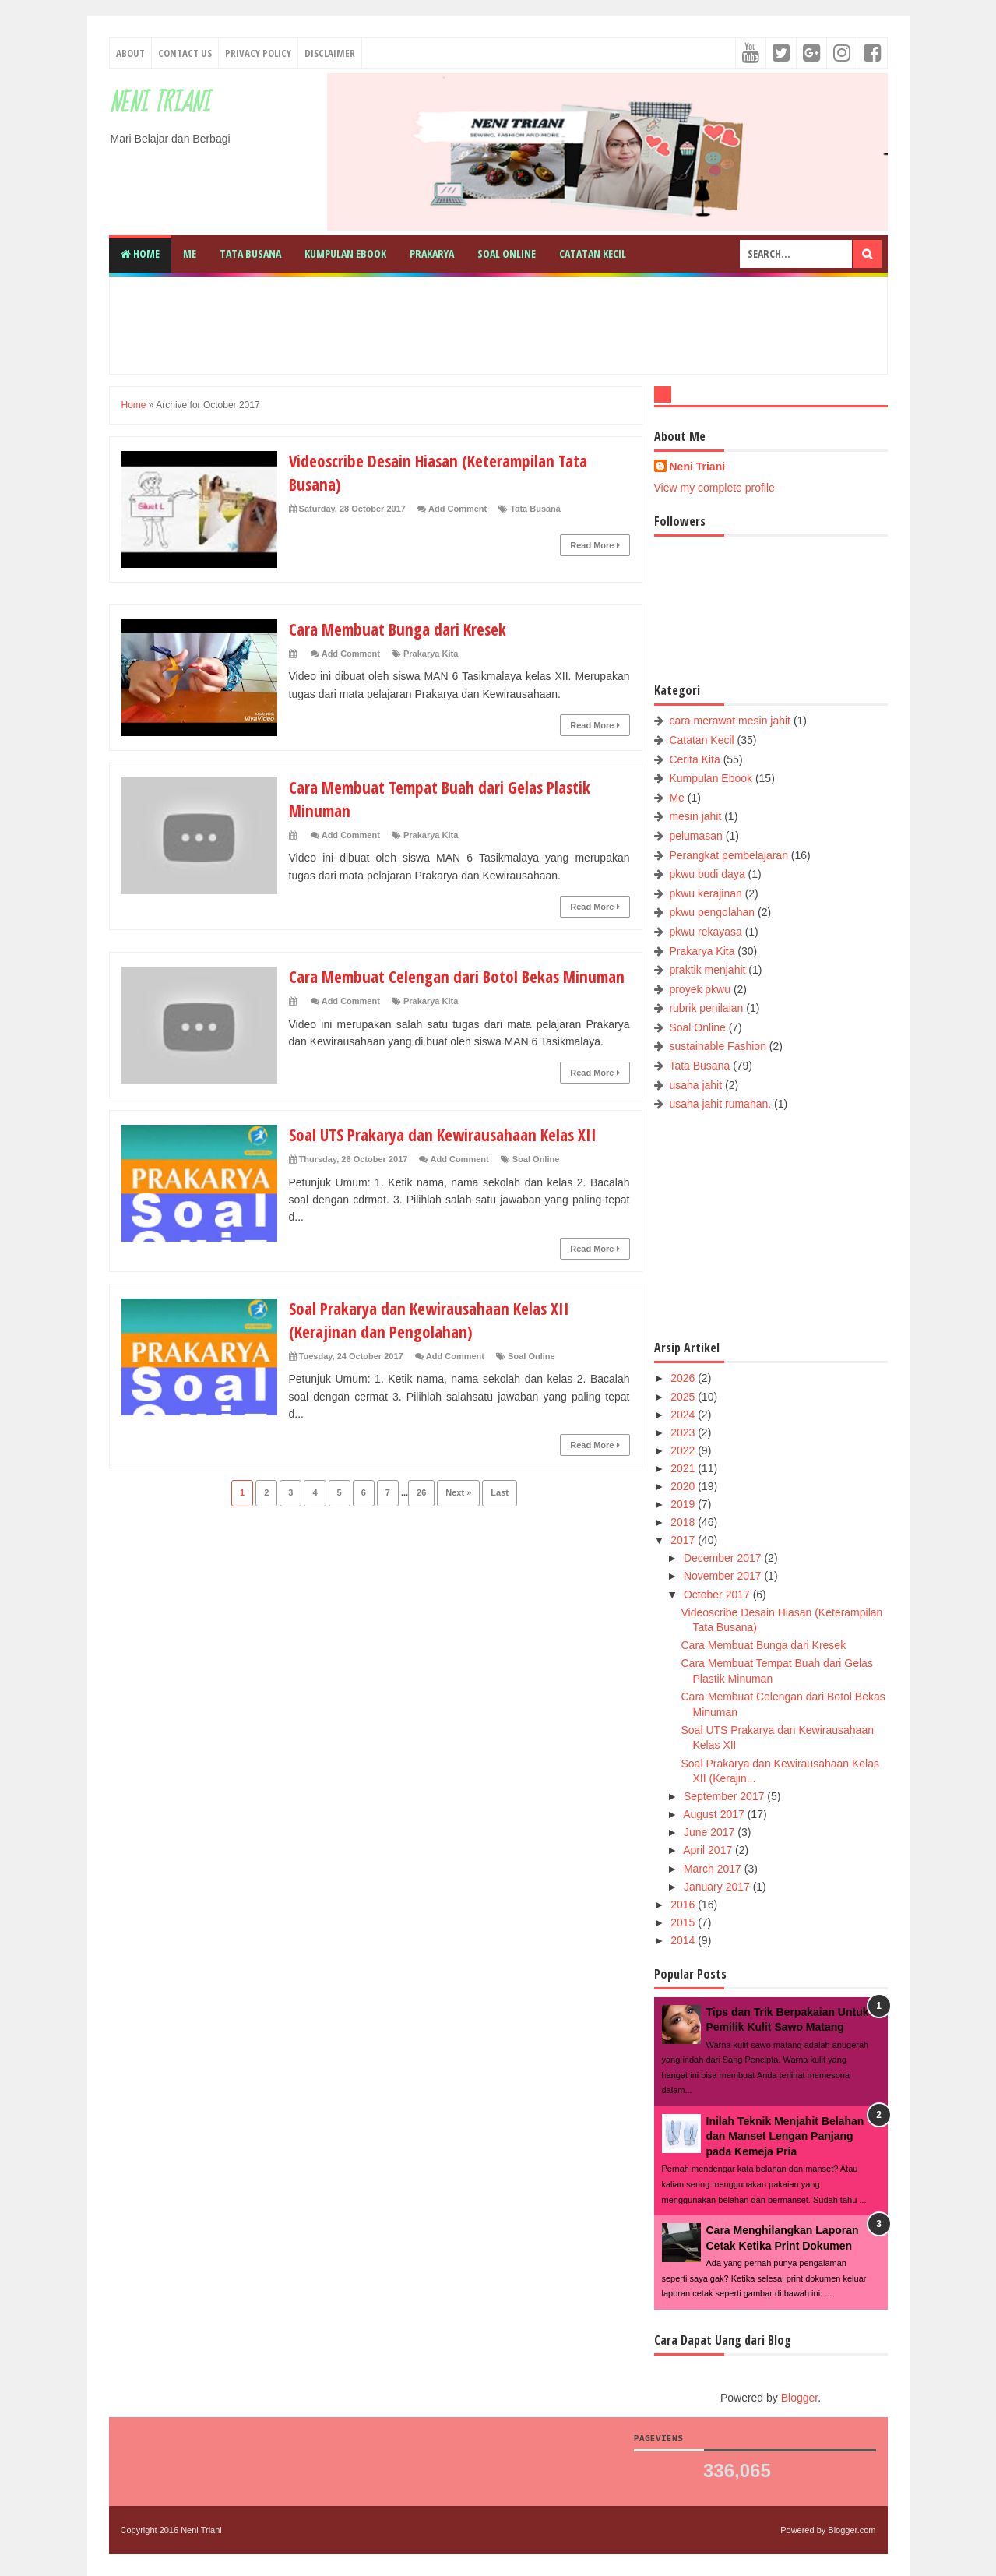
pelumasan (696, 836)
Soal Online (506, 253)
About (130, 53)
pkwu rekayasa (705, 931)
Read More (594, 545)
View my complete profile (714, 487)
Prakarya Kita (430, 653)
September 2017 (725, 1796)
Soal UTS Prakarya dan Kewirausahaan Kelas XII (451, 1155)
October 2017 (718, 1594)
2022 (684, 1450)
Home (140, 253)
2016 (684, 1904)
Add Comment (457, 508)
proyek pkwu (699, 989)
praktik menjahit (707, 970)
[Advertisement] (498, 323)
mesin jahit (695, 816)
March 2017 (714, 1868)
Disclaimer (329, 53)
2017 (684, 1540)
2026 (684, 1378)
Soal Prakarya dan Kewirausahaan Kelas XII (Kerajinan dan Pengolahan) (436, 1340)
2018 (684, 1522)
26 (421, 1513)
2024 (684, 1414)
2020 (684, 1486)
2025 (684, 1396)
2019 (684, 1504)
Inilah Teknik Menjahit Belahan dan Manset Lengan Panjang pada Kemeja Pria (785, 2136)
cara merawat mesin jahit (729, 720)
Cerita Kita (694, 759)
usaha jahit (695, 1085)
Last (500, 1513)
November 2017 (724, 1576)
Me (189, 253)
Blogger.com (851, 2530)
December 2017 (724, 1558)
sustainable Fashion (717, 1046)
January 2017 (718, 1886)
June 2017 (710, 1832)
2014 (684, 1940)
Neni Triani (159, 103)
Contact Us (185, 53)
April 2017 (709, 1850)
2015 (684, 1922)
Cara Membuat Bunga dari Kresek (403, 628)
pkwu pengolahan (712, 912)
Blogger (799, 2397)
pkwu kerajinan (705, 893)
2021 (684, 1468)
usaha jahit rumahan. (720, 1104)
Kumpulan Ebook (345, 253)
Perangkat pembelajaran (728, 855)
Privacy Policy (258, 53)
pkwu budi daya (706, 874)
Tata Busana (250, 253)
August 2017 (715, 1814)
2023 (684, 1432)
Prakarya (432, 253)
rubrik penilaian (706, 1008)
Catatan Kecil (592, 253)
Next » (458, 1513)
